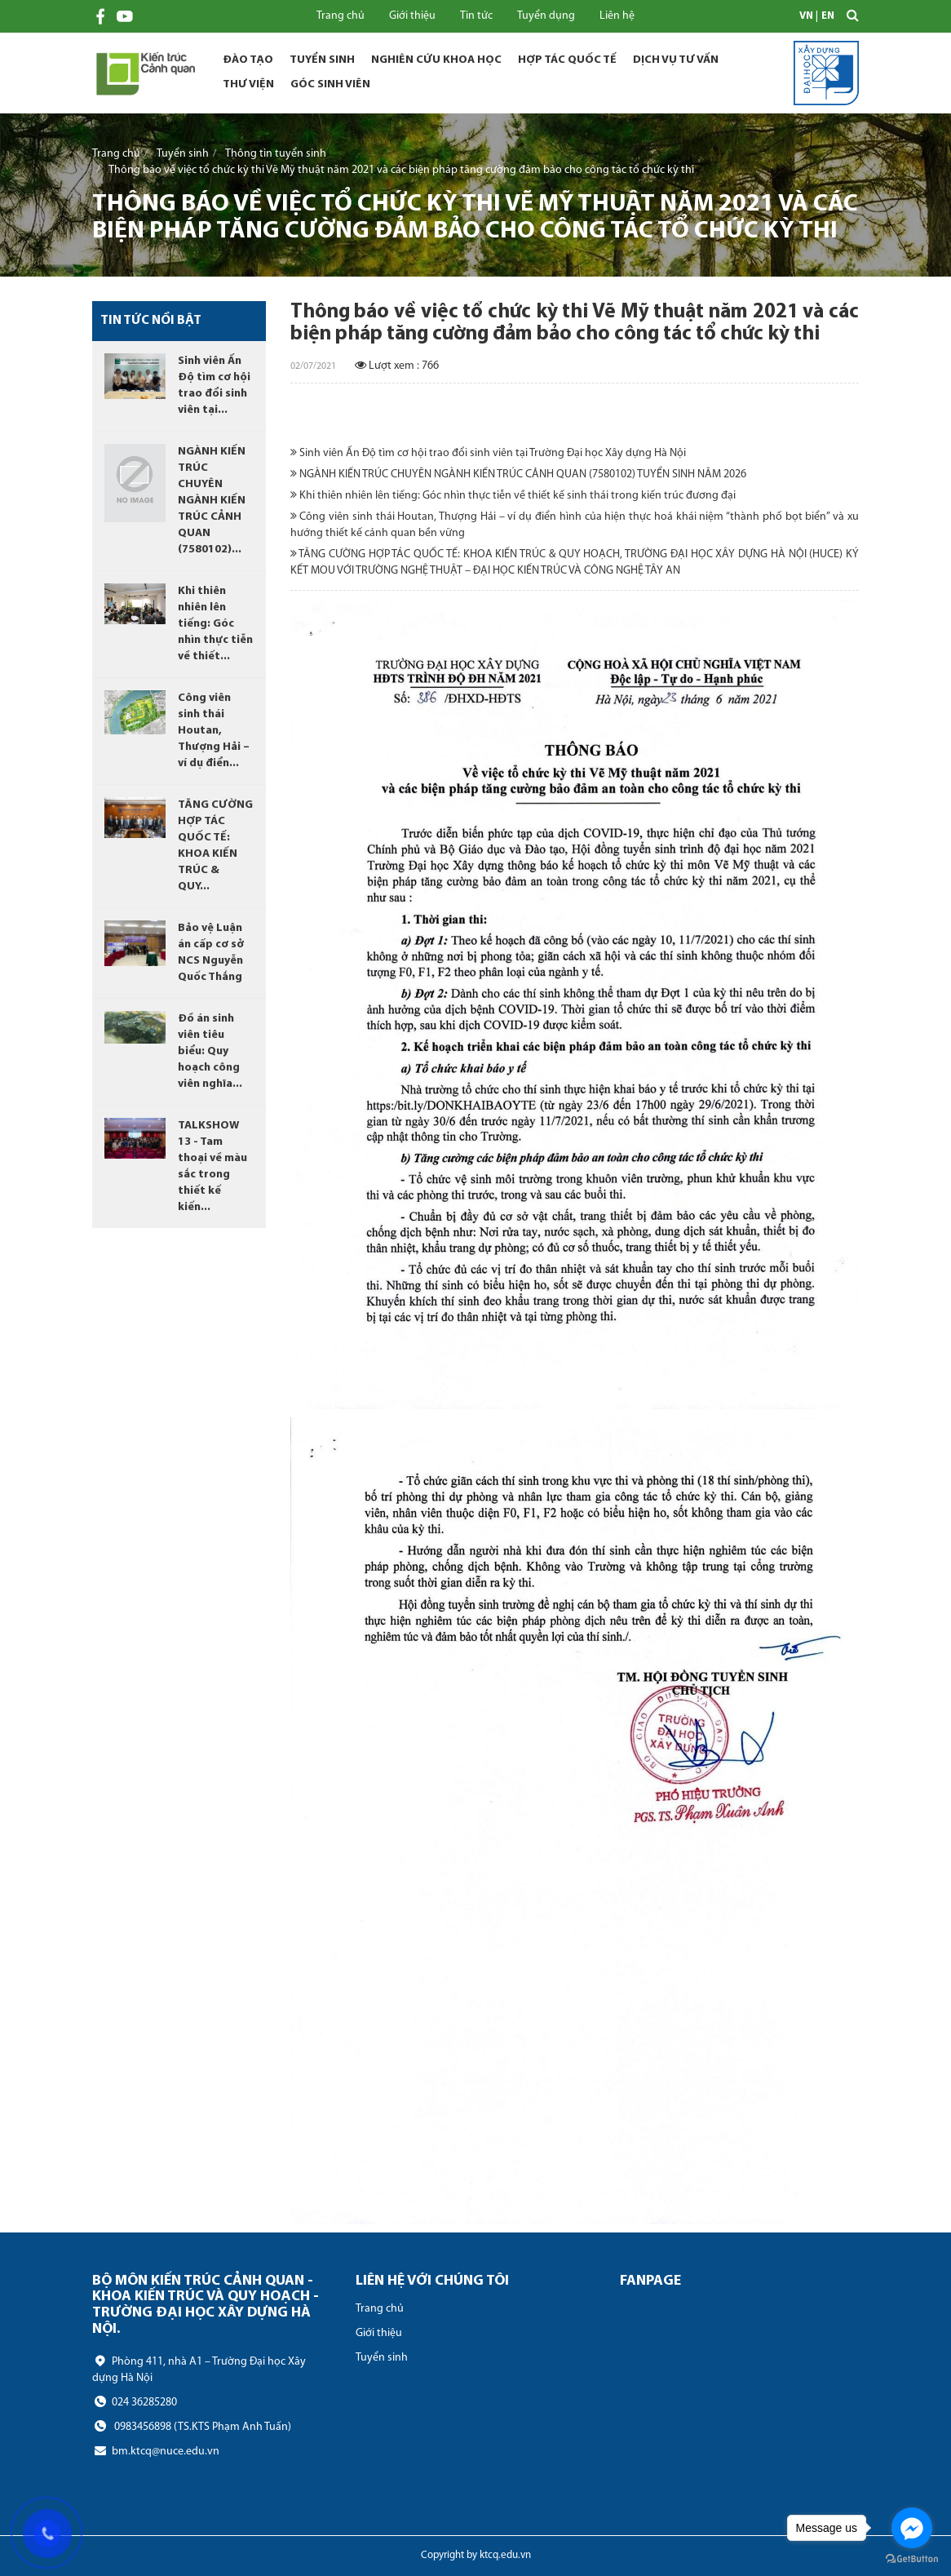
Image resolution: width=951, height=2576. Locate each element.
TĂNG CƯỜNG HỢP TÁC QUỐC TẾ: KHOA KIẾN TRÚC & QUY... (215, 846)
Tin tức (476, 16)
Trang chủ (340, 16)
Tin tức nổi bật (150, 320)
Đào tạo (248, 60)
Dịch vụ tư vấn (676, 60)
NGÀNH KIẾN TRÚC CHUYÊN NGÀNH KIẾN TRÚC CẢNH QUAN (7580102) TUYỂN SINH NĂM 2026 (518, 474)
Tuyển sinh (322, 60)
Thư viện (248, 84)
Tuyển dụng (546, 16)
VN (806, 16)
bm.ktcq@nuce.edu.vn (155, 2451)
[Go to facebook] (911, 2527)
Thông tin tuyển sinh (275, 153)
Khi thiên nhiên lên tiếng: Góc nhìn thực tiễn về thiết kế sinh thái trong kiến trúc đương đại (513, 495)
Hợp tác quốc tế (567, 60)
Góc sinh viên (330, 84)
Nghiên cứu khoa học (436, 60)
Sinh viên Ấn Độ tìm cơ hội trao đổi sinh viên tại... (214, 385)
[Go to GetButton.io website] (912, 2559)
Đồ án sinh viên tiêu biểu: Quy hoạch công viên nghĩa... (210, 1051)
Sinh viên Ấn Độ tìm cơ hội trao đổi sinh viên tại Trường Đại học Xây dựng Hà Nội (488, 452)
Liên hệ (617, 16)
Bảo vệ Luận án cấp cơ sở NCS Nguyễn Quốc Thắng (211, 952)
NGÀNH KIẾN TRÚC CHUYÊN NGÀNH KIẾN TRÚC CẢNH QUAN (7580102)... (211, 501)
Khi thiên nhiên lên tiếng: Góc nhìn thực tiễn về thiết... (215, 624)
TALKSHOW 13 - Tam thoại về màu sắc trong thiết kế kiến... (212, 1166)
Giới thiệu (412, 16)
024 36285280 (134, 2402)
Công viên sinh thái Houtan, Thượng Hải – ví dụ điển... (214, 730)
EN (827, 16)
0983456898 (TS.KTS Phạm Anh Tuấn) (191, 2426)
